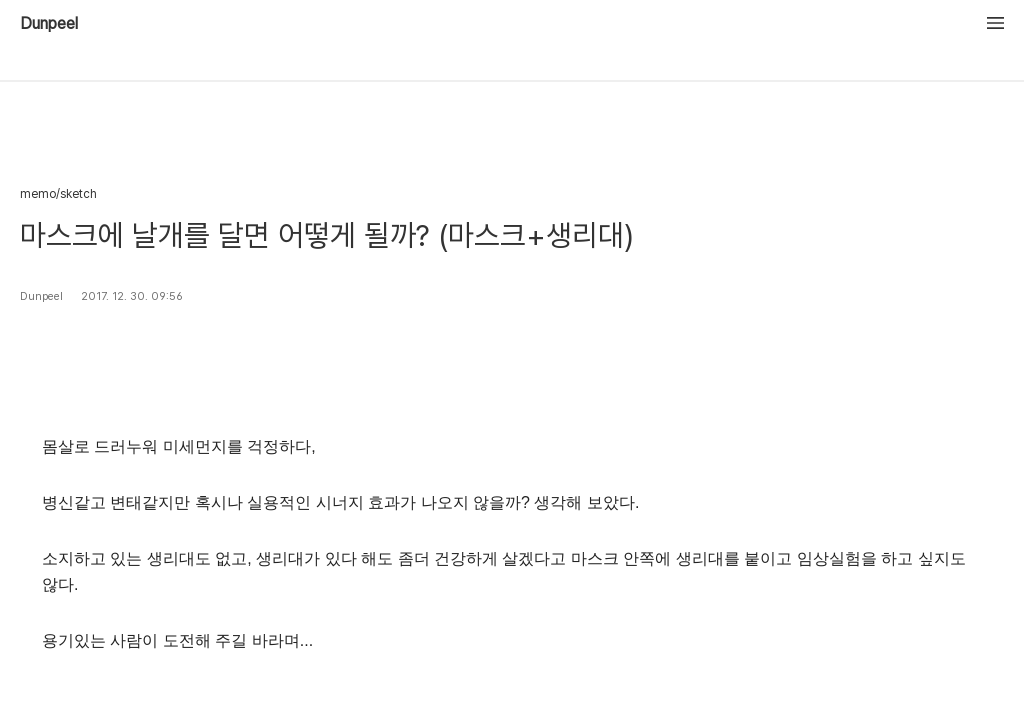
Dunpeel (49, 24)
